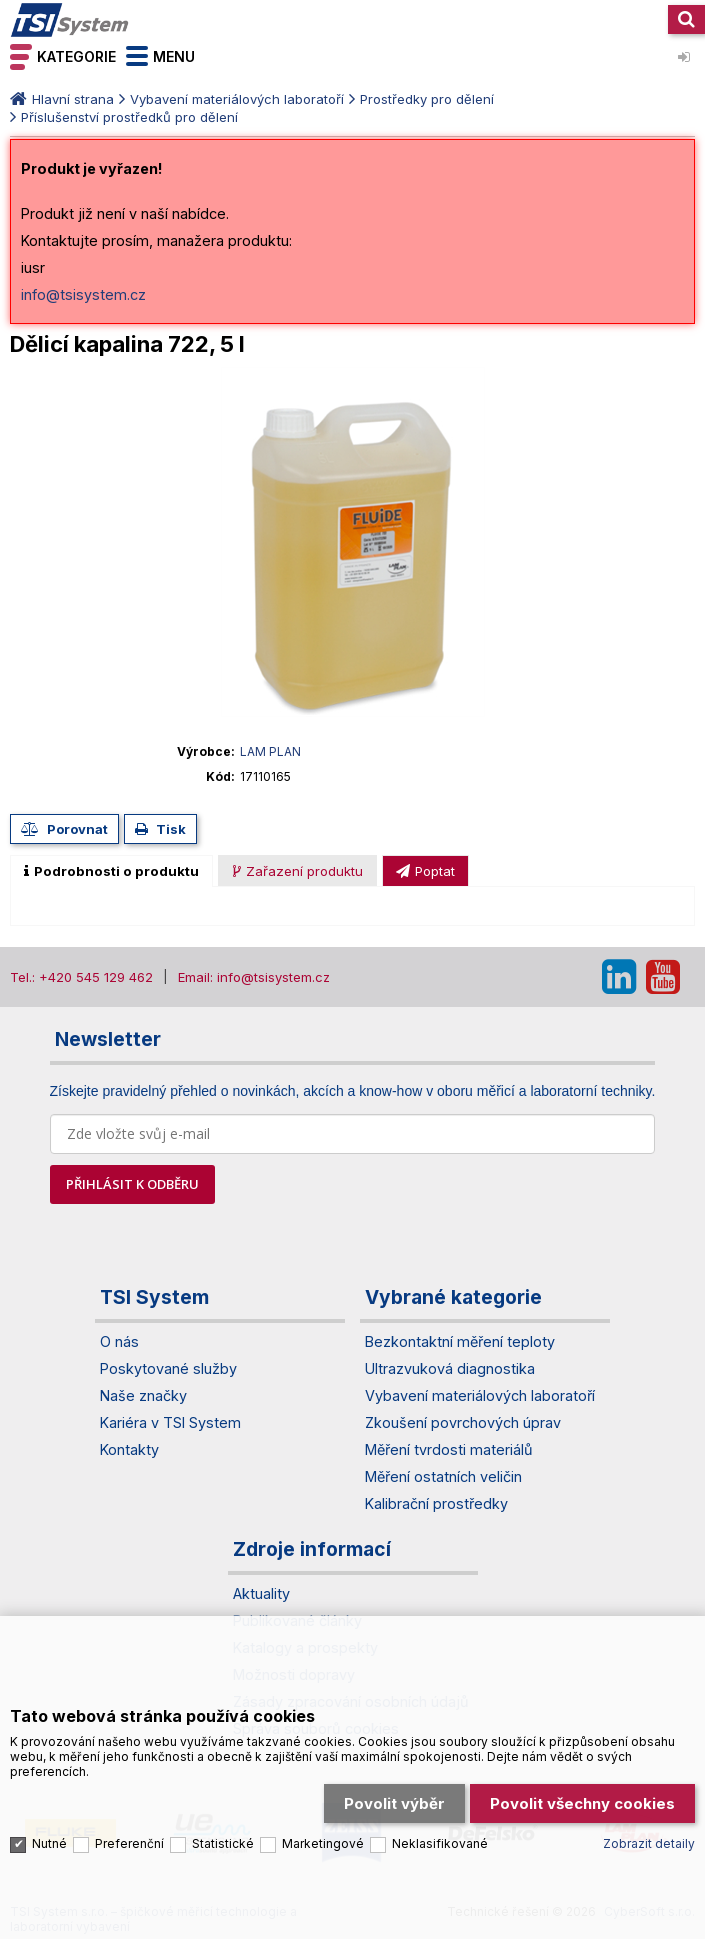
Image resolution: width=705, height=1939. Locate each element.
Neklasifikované (440, 1843)
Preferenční (129, 1843)
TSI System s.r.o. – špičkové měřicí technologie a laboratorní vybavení (70, 20)
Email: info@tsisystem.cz (254, 977)
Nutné (49, 1843)
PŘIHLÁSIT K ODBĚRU (132, 1184)
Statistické (223, 1843)
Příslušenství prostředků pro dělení (129, 117)
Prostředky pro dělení (427, 99)
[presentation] (111, 871)
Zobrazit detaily (649, 1843)
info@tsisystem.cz (83, 294)
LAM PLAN (270, 751)
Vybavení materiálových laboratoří (237, 99)
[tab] (111, 871)
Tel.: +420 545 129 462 (81, 977)
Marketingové (323, 1843)
